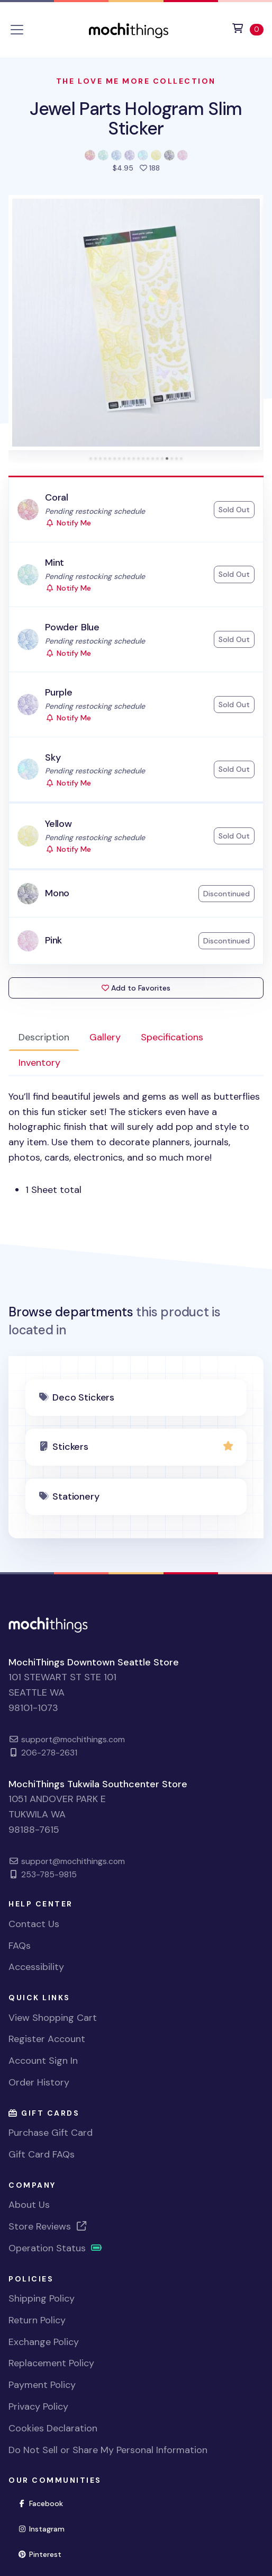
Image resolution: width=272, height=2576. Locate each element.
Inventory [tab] (39, 1062)
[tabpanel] (136, 1143)
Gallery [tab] (105, 1037)
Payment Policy (42, 2384)
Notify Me (68, 523)
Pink (53, 940)
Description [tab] (44, 1037)
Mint (54, 562)
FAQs (19, 1945)
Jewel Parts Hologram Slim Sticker (136, 118)
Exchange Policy (43, 2342)
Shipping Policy (41, 2298)
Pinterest (43, 2553)
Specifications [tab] (172, 1037)
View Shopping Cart (52, 2017)
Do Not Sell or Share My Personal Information (107, 2450)
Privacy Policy (38, 2406)
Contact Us (33, 1924)
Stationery (75, 1496)
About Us (29, 2204)
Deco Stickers (83, 1397)
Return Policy (37, 2320)
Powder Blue (72, 627)
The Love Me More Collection (136, 81)
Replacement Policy (51, 2363)
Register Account (46, 2039)
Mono (57, 893)
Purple (58, 692)
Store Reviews (48, 2226)
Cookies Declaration (52, 2428)
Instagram (45, 2528)
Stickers (70, 1446)
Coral (56, 497)
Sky (52, 757)
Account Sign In (43, 2060)
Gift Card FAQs (41, 2154)
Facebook (44, 2502)
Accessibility (36, 1966)
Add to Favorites (136, 988)
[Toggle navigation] (16, 29)
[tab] (90, 458)
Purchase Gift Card (50, 2132)
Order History (38, 2082)
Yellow (58, 823)
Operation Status (55, 2248)
